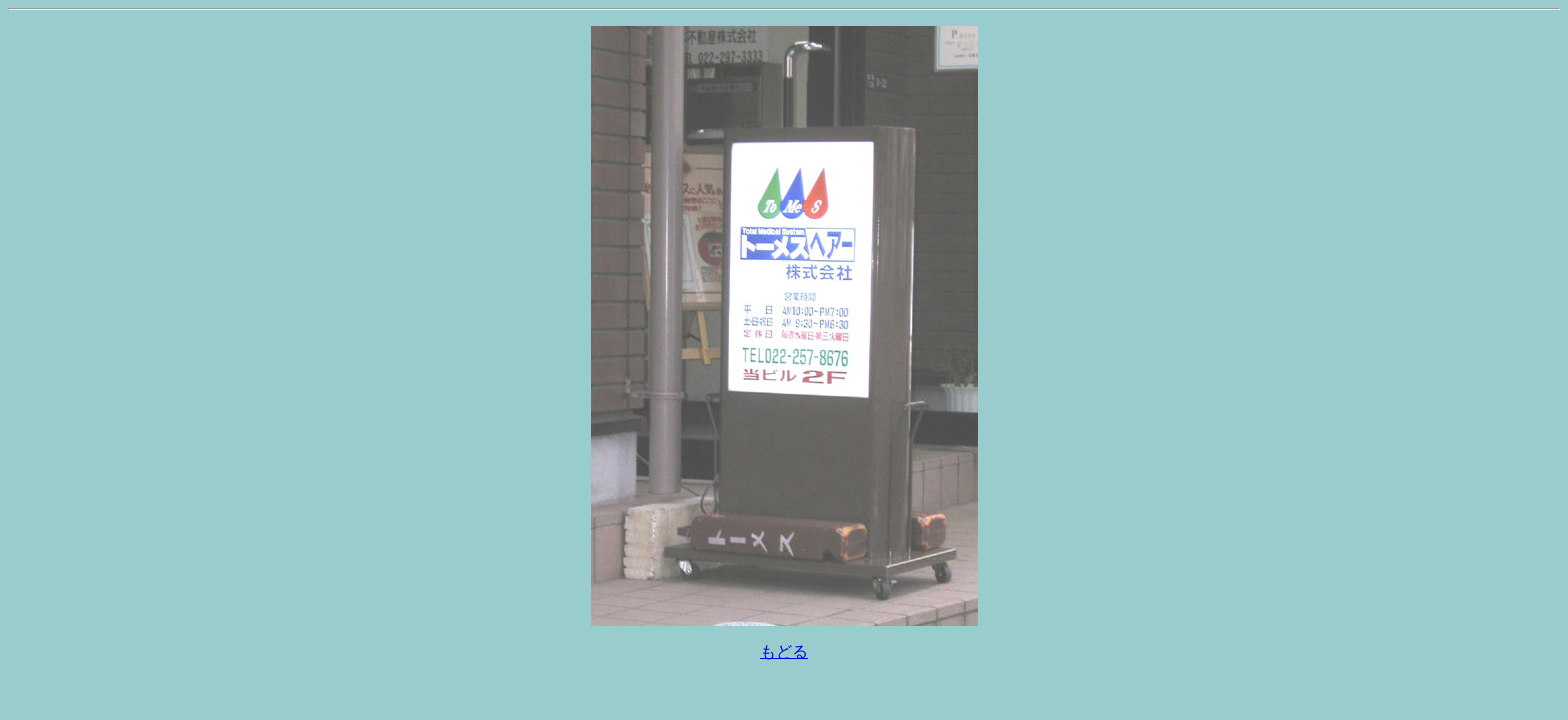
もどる (784, 651)
